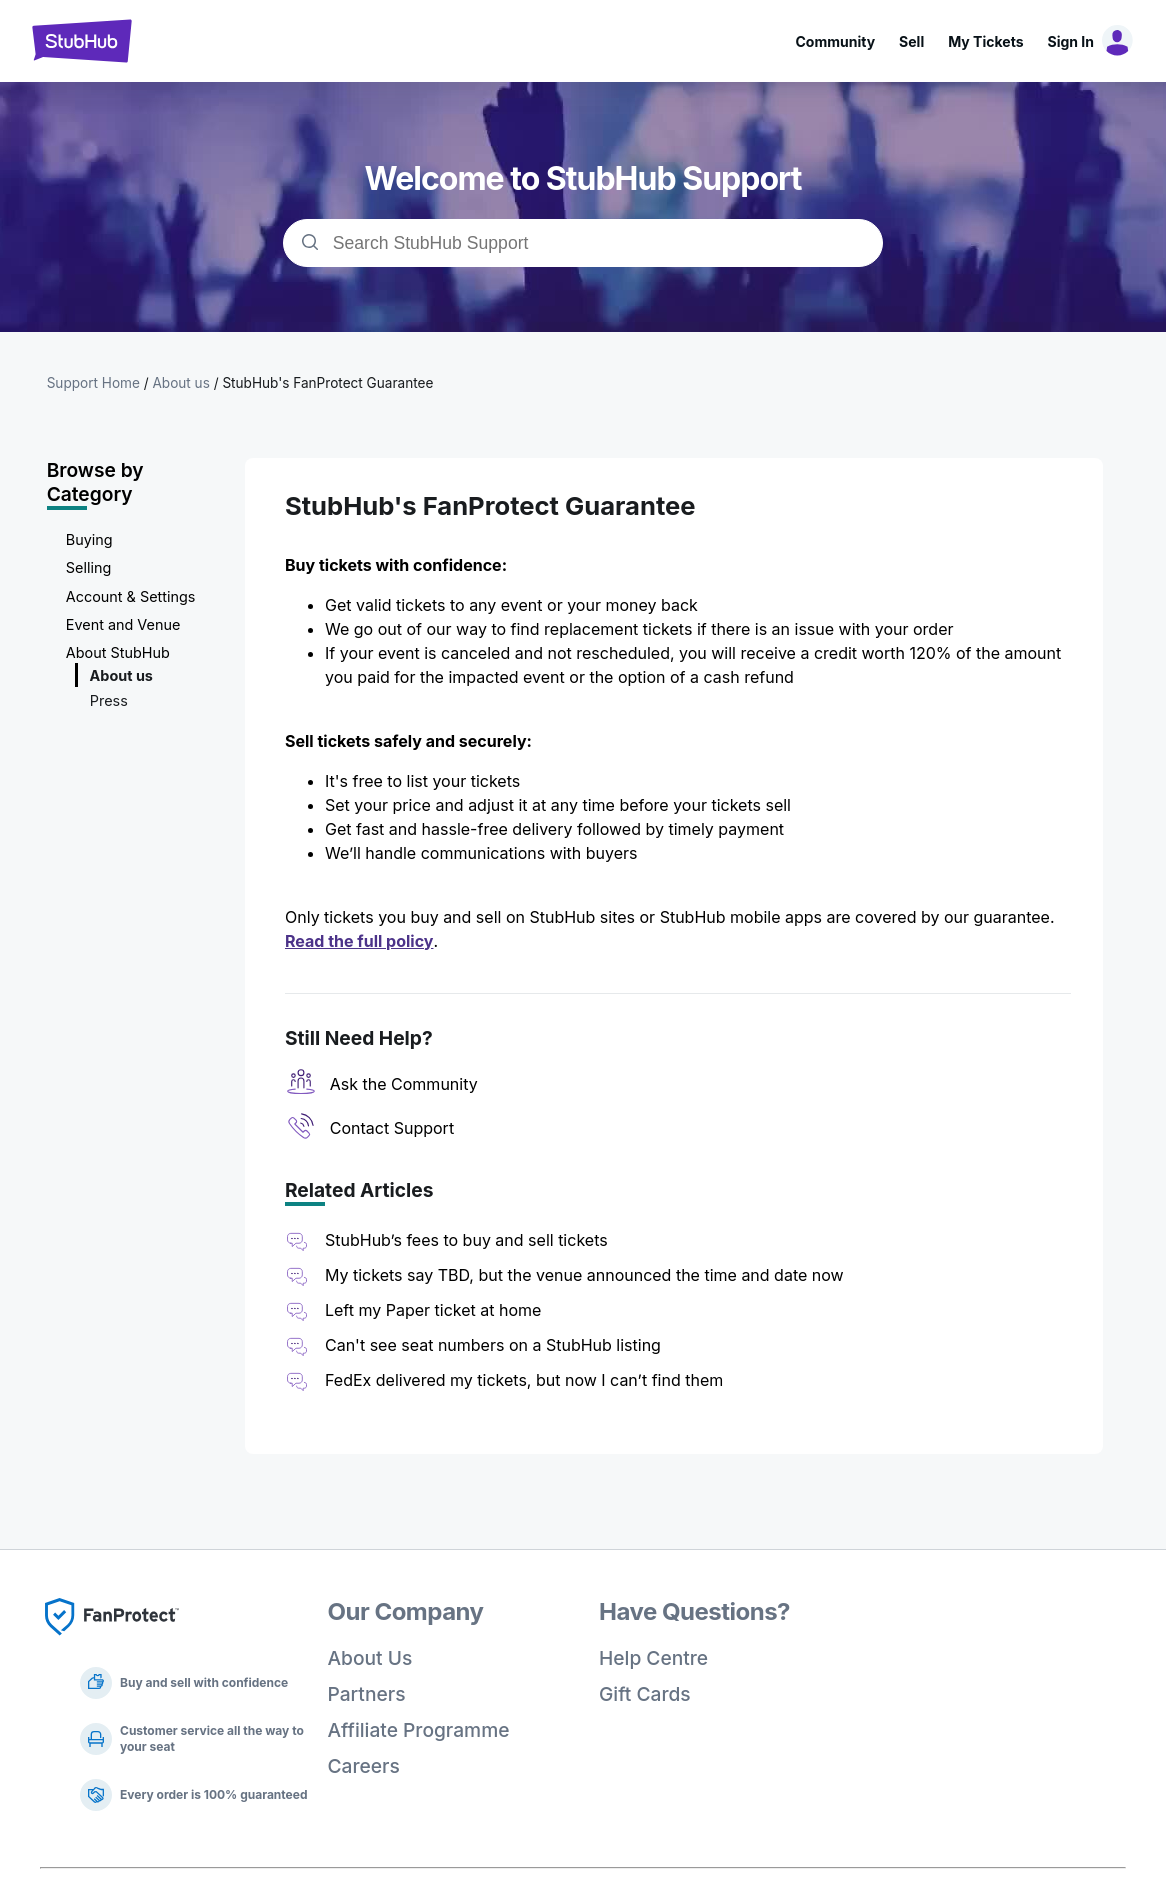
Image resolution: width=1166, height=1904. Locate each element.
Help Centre (653, 1658)
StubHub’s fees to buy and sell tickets (466, 1240)
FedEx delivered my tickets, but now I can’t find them (524, 1380)
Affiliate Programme (419, 1730)
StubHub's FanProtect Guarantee (327, 383)
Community (835, 41)
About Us (370, 1658)
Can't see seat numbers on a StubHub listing (493, 1345)
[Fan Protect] (112, 1641)
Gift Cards (645, 1694)
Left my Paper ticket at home (433, 1310)
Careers (364, 1766)
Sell (911, 41)
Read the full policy (359, 941)
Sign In (1071, 41)
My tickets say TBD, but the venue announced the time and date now (584, 1275)
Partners (367, 1694)
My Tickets (985, 41)
